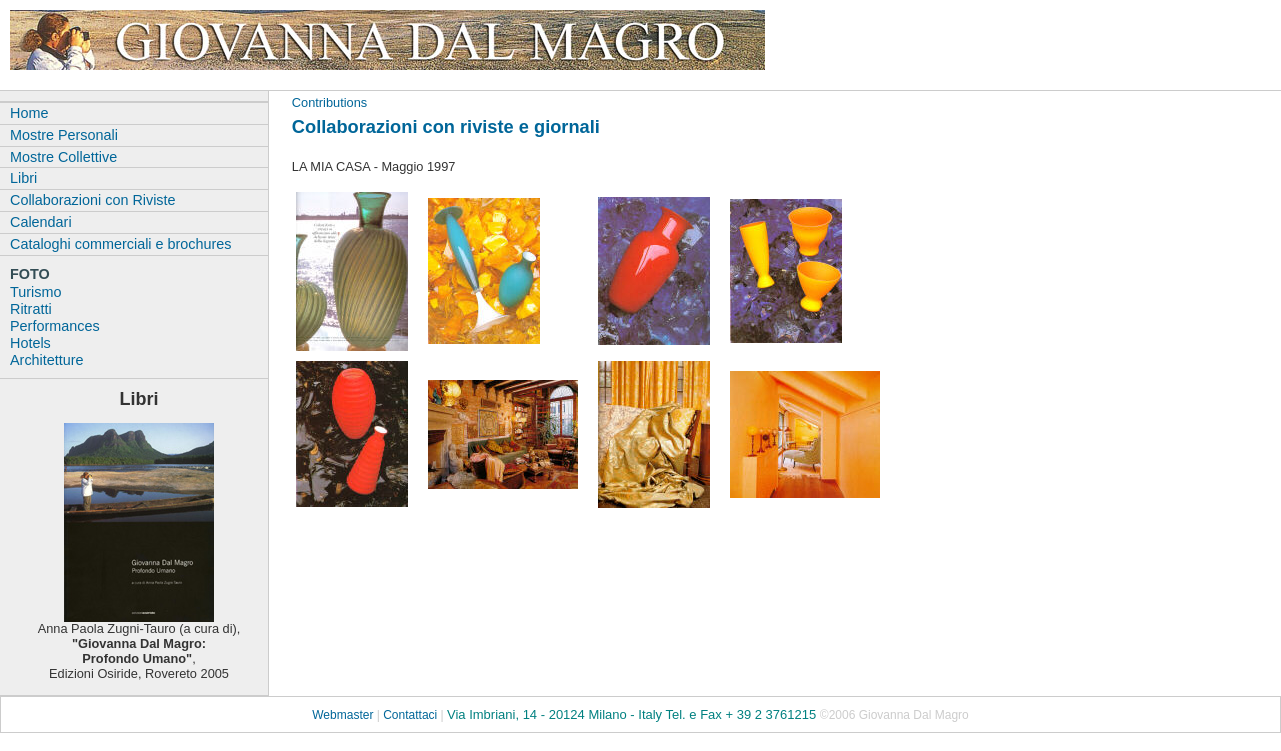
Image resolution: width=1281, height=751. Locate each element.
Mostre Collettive (63, 157)
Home (29, 113)
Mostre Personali (64, 135)
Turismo (35, 292)
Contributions (329, 102)
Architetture (47, 360)
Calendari (41, 222)
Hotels (30, 343)
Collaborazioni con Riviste (93, 200)
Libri (23, 178)
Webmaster (342, 715)
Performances (55, 326)
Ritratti (31, 309)
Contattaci (410, 715)
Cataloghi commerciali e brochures (121, 244)
